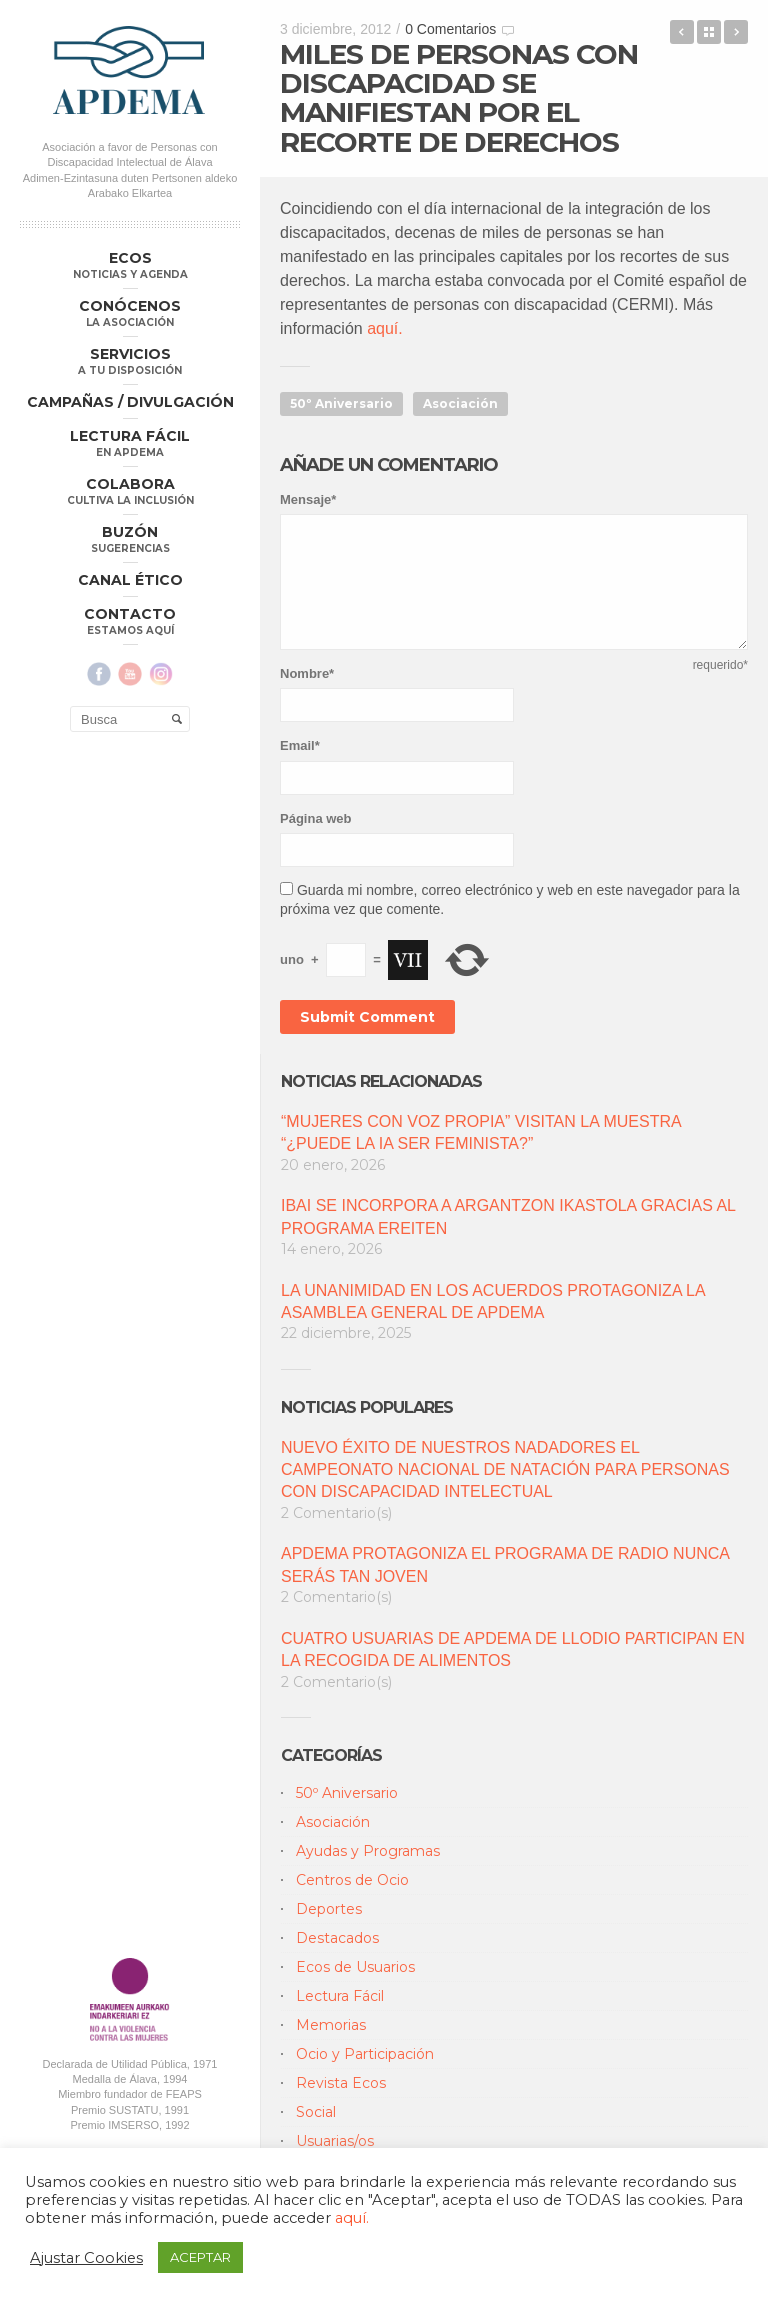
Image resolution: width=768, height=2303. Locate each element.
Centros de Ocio (352, 1880)
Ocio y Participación (365, 2054)
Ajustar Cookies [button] (86, 2258)
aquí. (383, 328)
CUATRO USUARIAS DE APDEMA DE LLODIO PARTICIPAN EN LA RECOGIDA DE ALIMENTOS (513, 1649)
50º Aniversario (341, 403)
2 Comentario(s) (336, 1513)
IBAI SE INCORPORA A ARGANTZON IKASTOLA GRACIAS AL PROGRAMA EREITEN (508, 1216)
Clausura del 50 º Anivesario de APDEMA (682, 32)
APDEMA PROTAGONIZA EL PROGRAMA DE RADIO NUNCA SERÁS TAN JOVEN (505, 1564)
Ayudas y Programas (368, 1851)
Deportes (329, 1909)
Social (316, 2112)
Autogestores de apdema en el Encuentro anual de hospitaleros (736, 32)
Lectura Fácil (340, 1996)
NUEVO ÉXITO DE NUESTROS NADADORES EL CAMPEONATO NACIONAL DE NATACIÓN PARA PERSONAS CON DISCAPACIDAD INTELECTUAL (505, 1470)
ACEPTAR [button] (200, 2257)
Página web (316, 818)
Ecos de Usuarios (355, 1967)
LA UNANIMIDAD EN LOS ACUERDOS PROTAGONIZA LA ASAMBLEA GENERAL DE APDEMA (493, 1301)
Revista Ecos (341, 2083)
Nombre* (307, 673)
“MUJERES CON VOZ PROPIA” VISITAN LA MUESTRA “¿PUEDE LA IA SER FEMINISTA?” (481, 1132)
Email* (300, 745)
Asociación (460, 403)
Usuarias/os (335, 2141)
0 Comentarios (450, 29)
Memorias (331, 2025)
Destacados (337, 1938)
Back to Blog (709, 32)
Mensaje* (308, 499)
